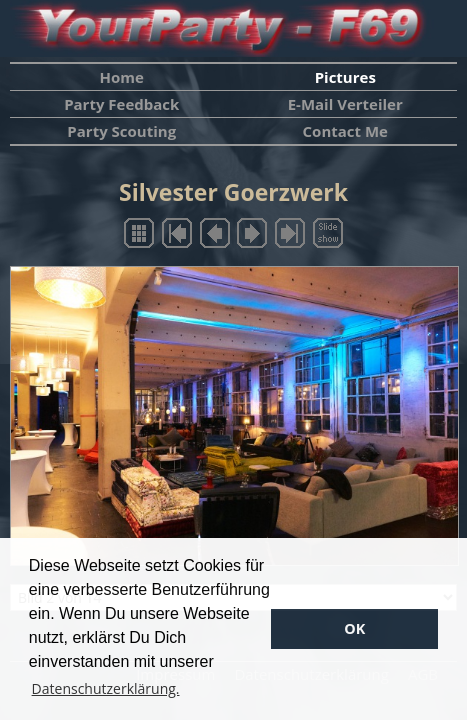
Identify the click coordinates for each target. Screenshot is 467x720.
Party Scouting (121, 131)
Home (122, 77)
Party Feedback (121, 104)
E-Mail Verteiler (345, 104)
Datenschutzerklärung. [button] (106, 688)
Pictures (345, 77)
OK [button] (354, 628)
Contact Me (345, 131)
